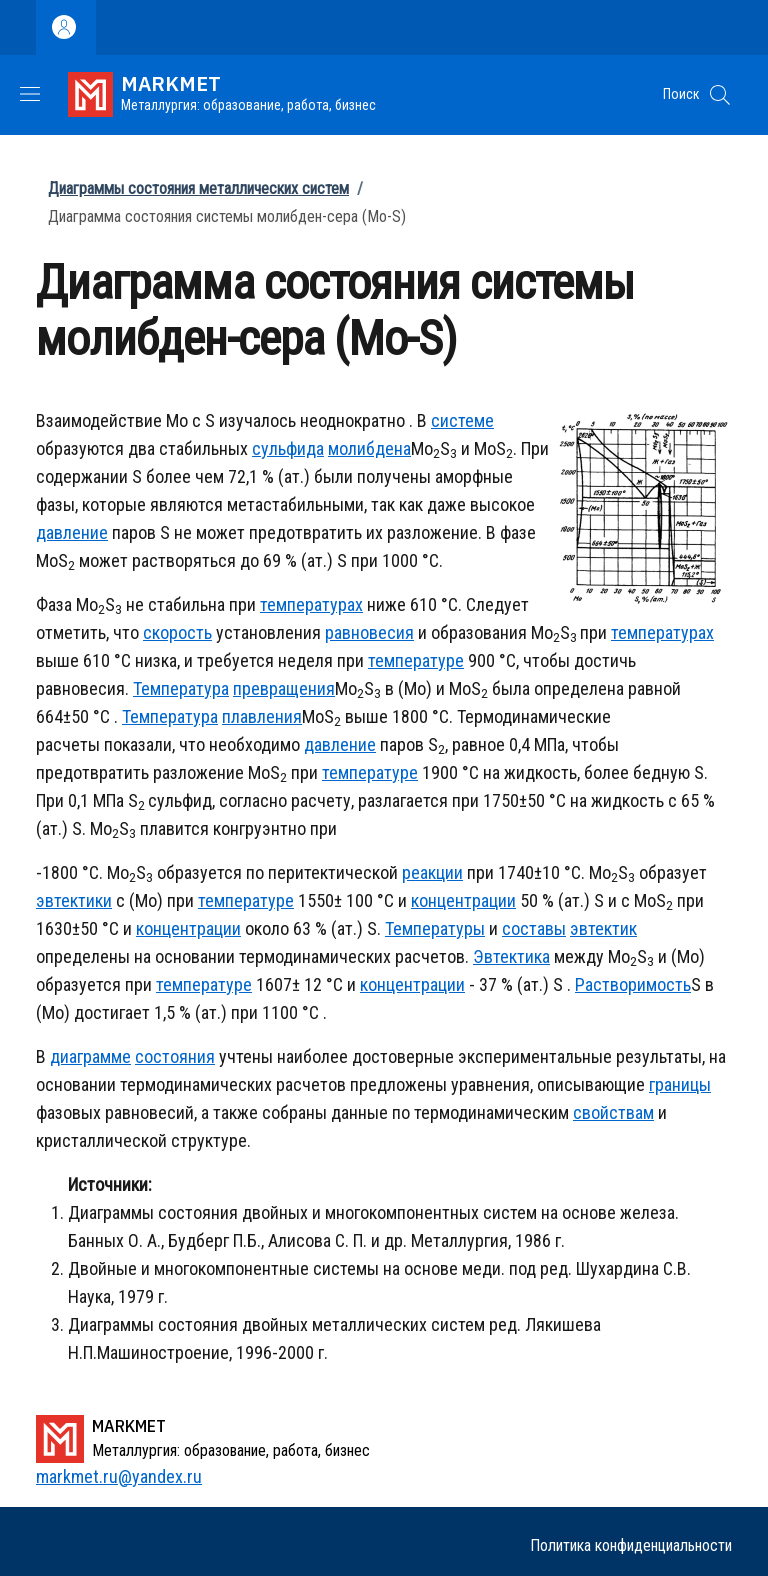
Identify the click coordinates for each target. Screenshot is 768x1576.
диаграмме (90, 1056)
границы (680, 1084)
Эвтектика (511, 956)
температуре (416, 660)
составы (534, 928)
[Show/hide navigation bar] (30, 94)
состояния (175, 1056)
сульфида (288, 448)
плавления (262, 716)
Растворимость (633, 984)
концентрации (463, 900)
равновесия (369, 632)
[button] (720, 95)
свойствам (613, 1112)
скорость (177, 632)
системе (462, 420)
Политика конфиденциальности (631, 1545)
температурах (311, 604)
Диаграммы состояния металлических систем (198, 188)
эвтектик (603, 928)
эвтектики (74, 900)
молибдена (369, 448)
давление (72, 532)
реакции (432, 872)
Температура (181, 688)
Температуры (435, 928)
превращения (284, 688)
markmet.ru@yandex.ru (119, 1476)
